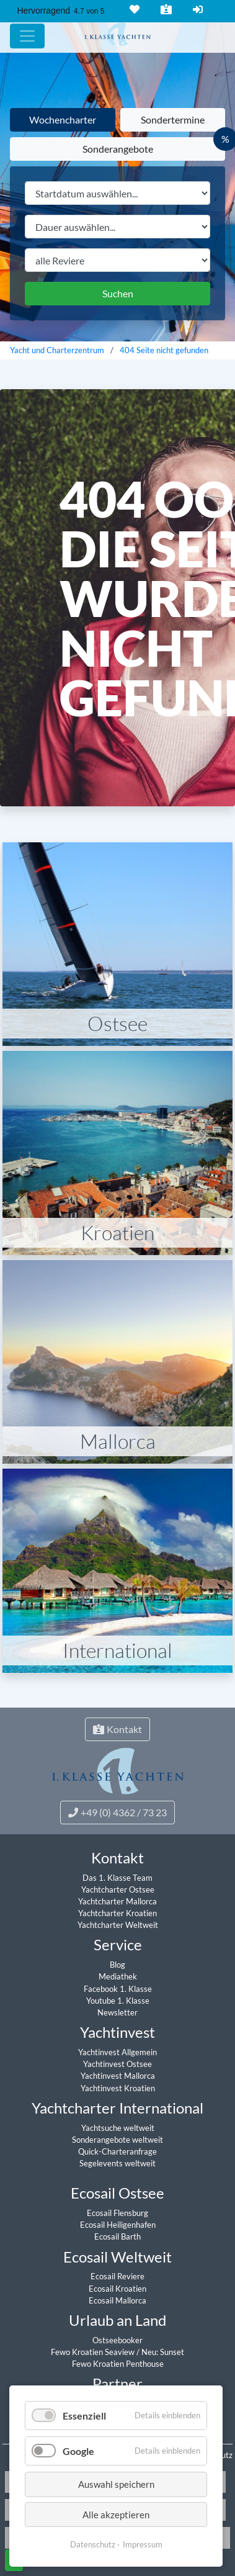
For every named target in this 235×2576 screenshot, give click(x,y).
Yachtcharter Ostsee (117, 1889)
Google (78, 2451)
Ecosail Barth (117, 2236)
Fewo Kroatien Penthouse (118, 2364)
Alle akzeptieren (115, 2514)
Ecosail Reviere (117, 2276)
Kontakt (165, 9)
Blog (117, 1965)
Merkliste (133, 9)
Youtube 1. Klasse (117, 2001)
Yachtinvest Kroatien (118, 2088)
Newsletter (117, 2012)
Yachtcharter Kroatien (117, 1913)
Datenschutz (92, 2544)
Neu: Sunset (162, 2352)
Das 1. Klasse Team (117, 1878)
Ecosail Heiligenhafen (118, 2225)
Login (196, 9)
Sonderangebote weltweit (117, 2140)
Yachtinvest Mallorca (118, 2076)
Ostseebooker (117, 2340)
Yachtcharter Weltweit (118, 1925)
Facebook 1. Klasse (118, 1989)
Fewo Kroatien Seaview (93, 2352)
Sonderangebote (117, 149)
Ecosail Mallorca (117, 2300)
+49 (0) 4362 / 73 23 (117, 1812)
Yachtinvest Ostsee (117, 2064)
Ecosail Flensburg (117, 2213)
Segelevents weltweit (117, 2163)
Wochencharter (62, 119)
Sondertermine (173, 119)
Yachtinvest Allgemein (117, 2052)
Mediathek (118, 1976)
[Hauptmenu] (27, 36)
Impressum (142, 2544)
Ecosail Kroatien (117, 2289)
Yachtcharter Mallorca (117, 1901)
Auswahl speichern (116, 2484)
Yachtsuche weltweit (117, 2128)
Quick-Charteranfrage (117, 2151)
